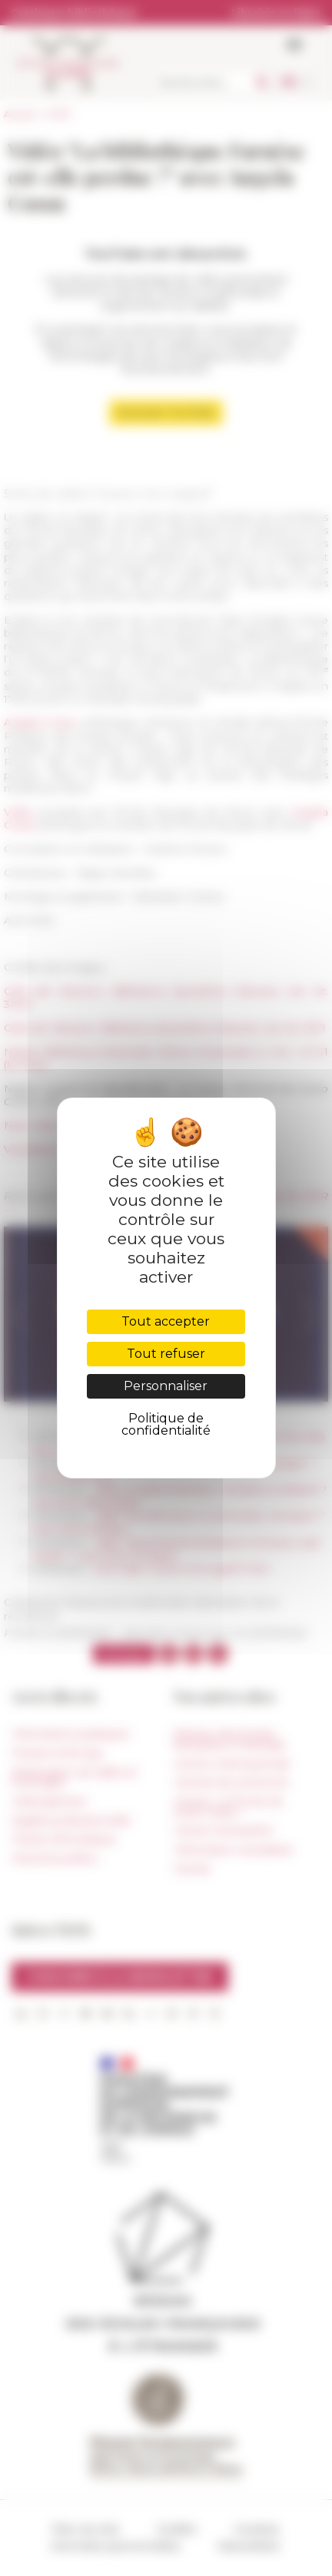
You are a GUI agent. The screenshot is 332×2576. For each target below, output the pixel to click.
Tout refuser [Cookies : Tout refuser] (166, 1353)
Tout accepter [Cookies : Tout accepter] (165, 1321)
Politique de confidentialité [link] (166, 1424)
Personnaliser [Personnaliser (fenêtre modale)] (166, 1386)
